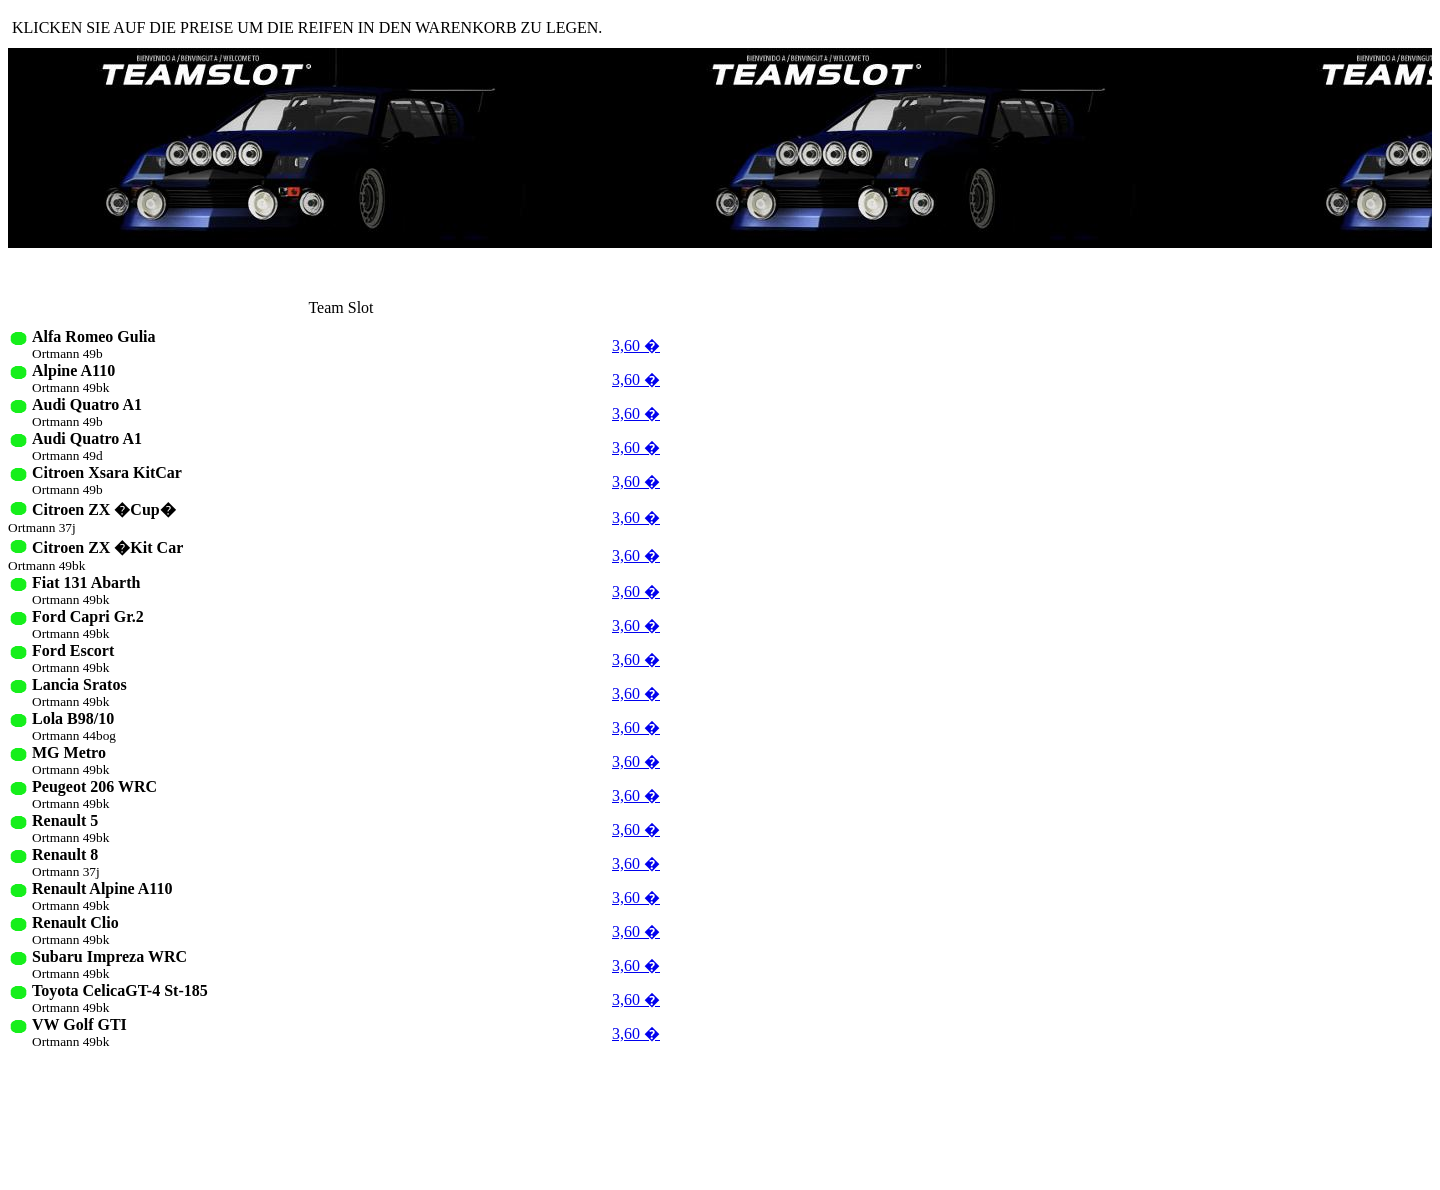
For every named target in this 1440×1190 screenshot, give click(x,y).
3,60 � (636, 345)
